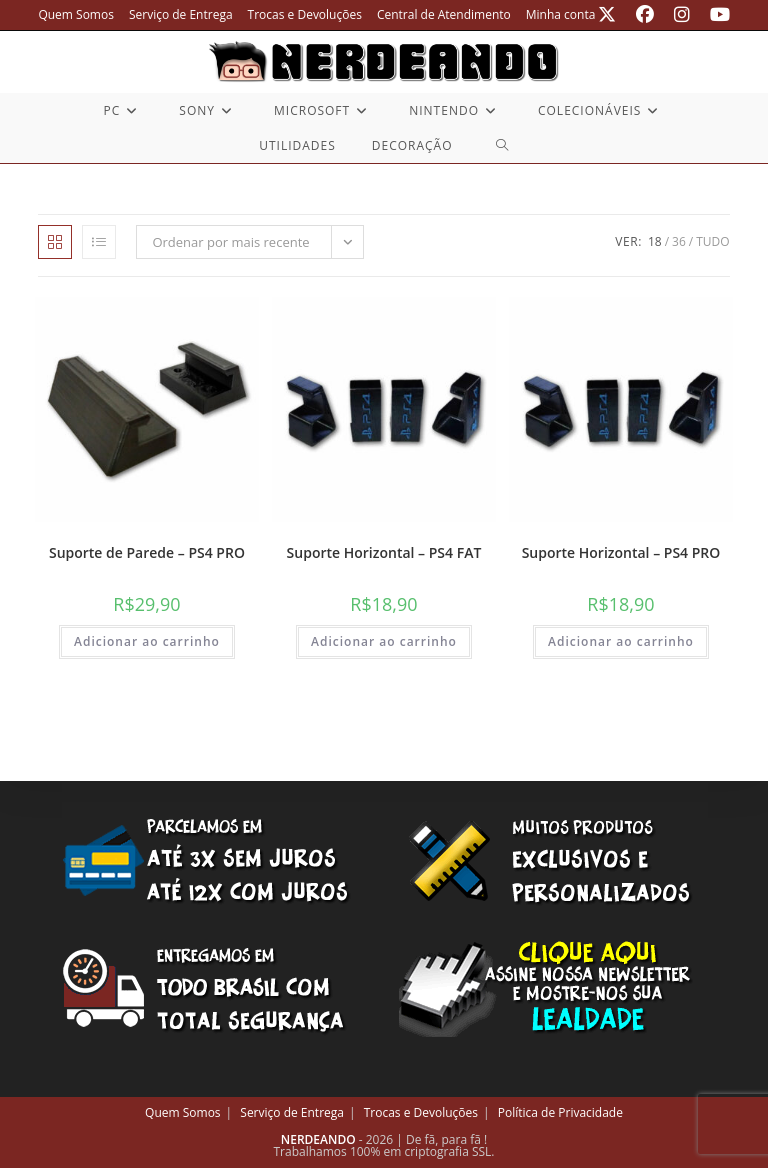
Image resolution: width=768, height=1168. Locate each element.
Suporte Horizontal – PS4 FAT (384, 552)
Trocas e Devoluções (305, 14)
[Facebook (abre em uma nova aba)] (645, 15)
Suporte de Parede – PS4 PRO (147, 552)
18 (655, 241)
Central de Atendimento (444, 14)
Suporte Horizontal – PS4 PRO (621, 552)
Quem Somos (76, 14)
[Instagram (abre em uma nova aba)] (682, 15)
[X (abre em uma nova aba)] (607, 15)
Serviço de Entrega (181, 14)
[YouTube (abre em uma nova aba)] (715, 15)
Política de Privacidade (560, 1112)
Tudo (712, 241)
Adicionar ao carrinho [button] (147, 641)
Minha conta (561, 14)
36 (679, 241)
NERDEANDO (318, 1139)
